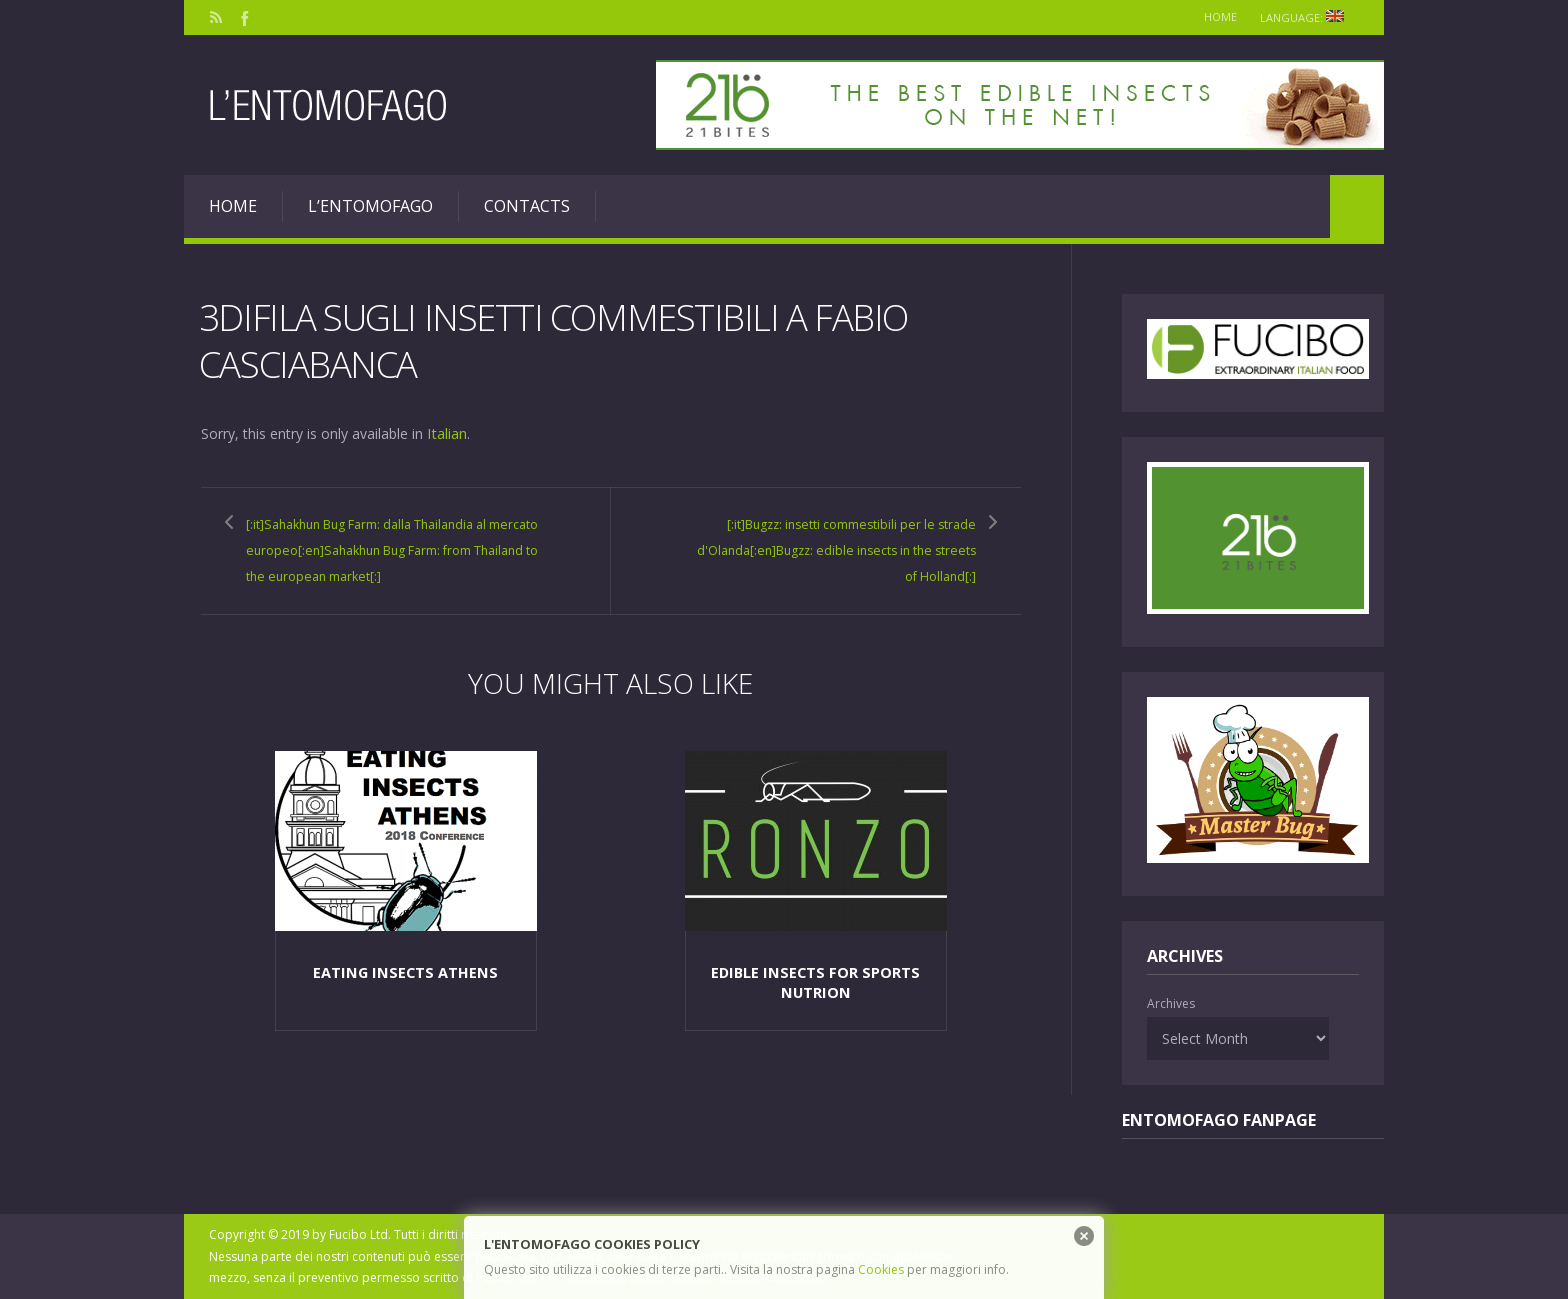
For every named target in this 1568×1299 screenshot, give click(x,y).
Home (1210, 16)
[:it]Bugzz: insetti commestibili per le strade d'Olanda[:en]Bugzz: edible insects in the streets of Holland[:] (833, 547)
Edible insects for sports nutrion (815, 1027)
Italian (446, 432)
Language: (1305, 17)
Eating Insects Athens (405, 1018)
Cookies (881, 1269)
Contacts (527, 206)
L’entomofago (370, 206)
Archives (1171, 1003)
